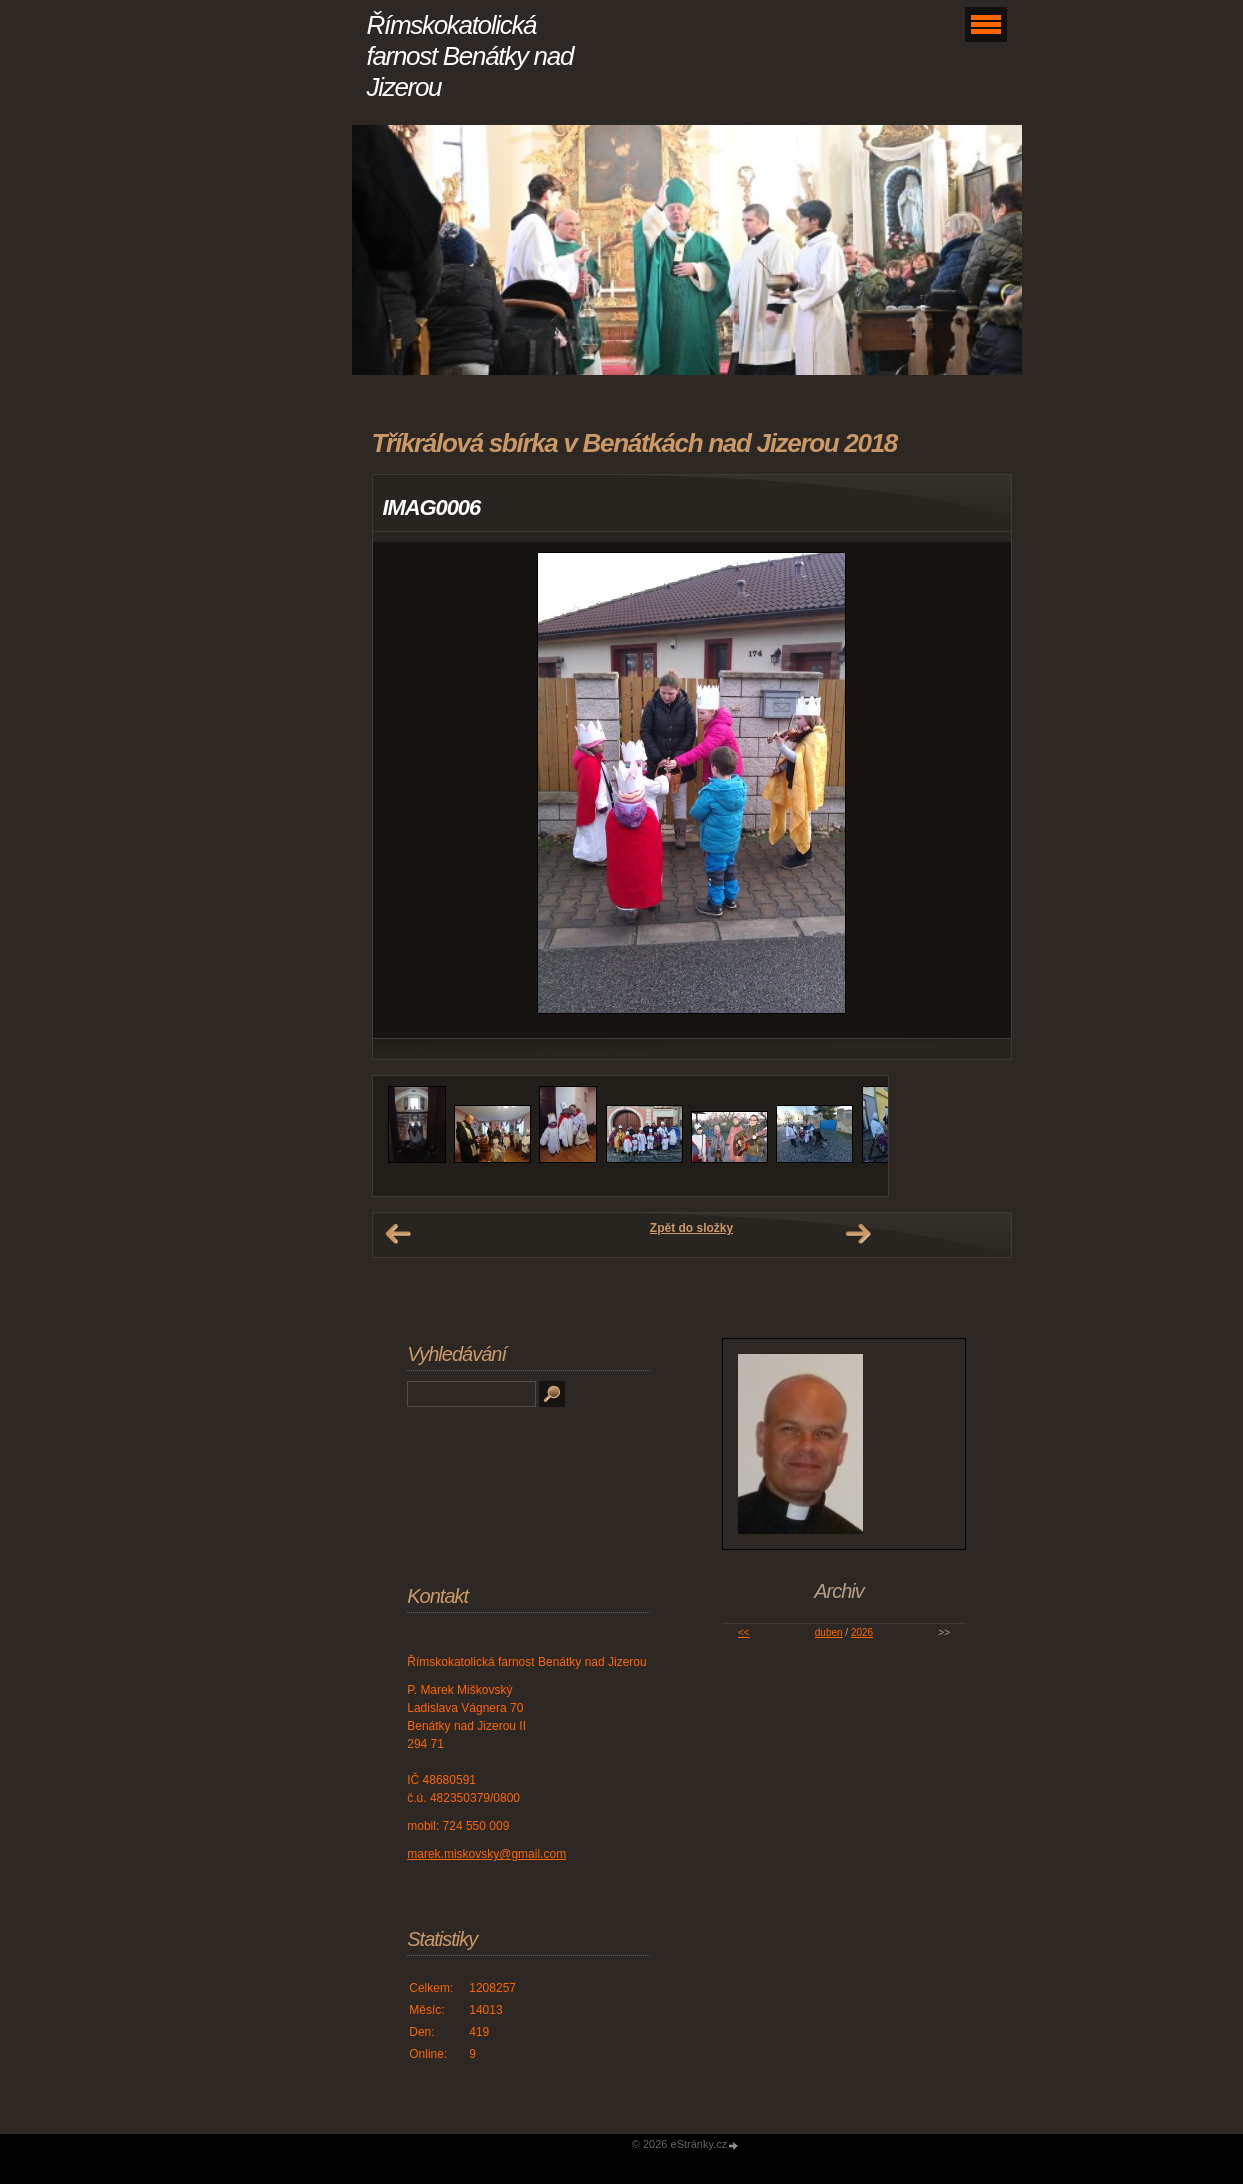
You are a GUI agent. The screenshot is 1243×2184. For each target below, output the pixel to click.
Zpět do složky (691, 1228)
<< (744, 1632)
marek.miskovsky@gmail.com (486, 1854)
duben (829, 1632)
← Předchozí (398, 1234)
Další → (858, 1234)
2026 (862, 1632)
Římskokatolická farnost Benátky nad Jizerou (470, 56)
